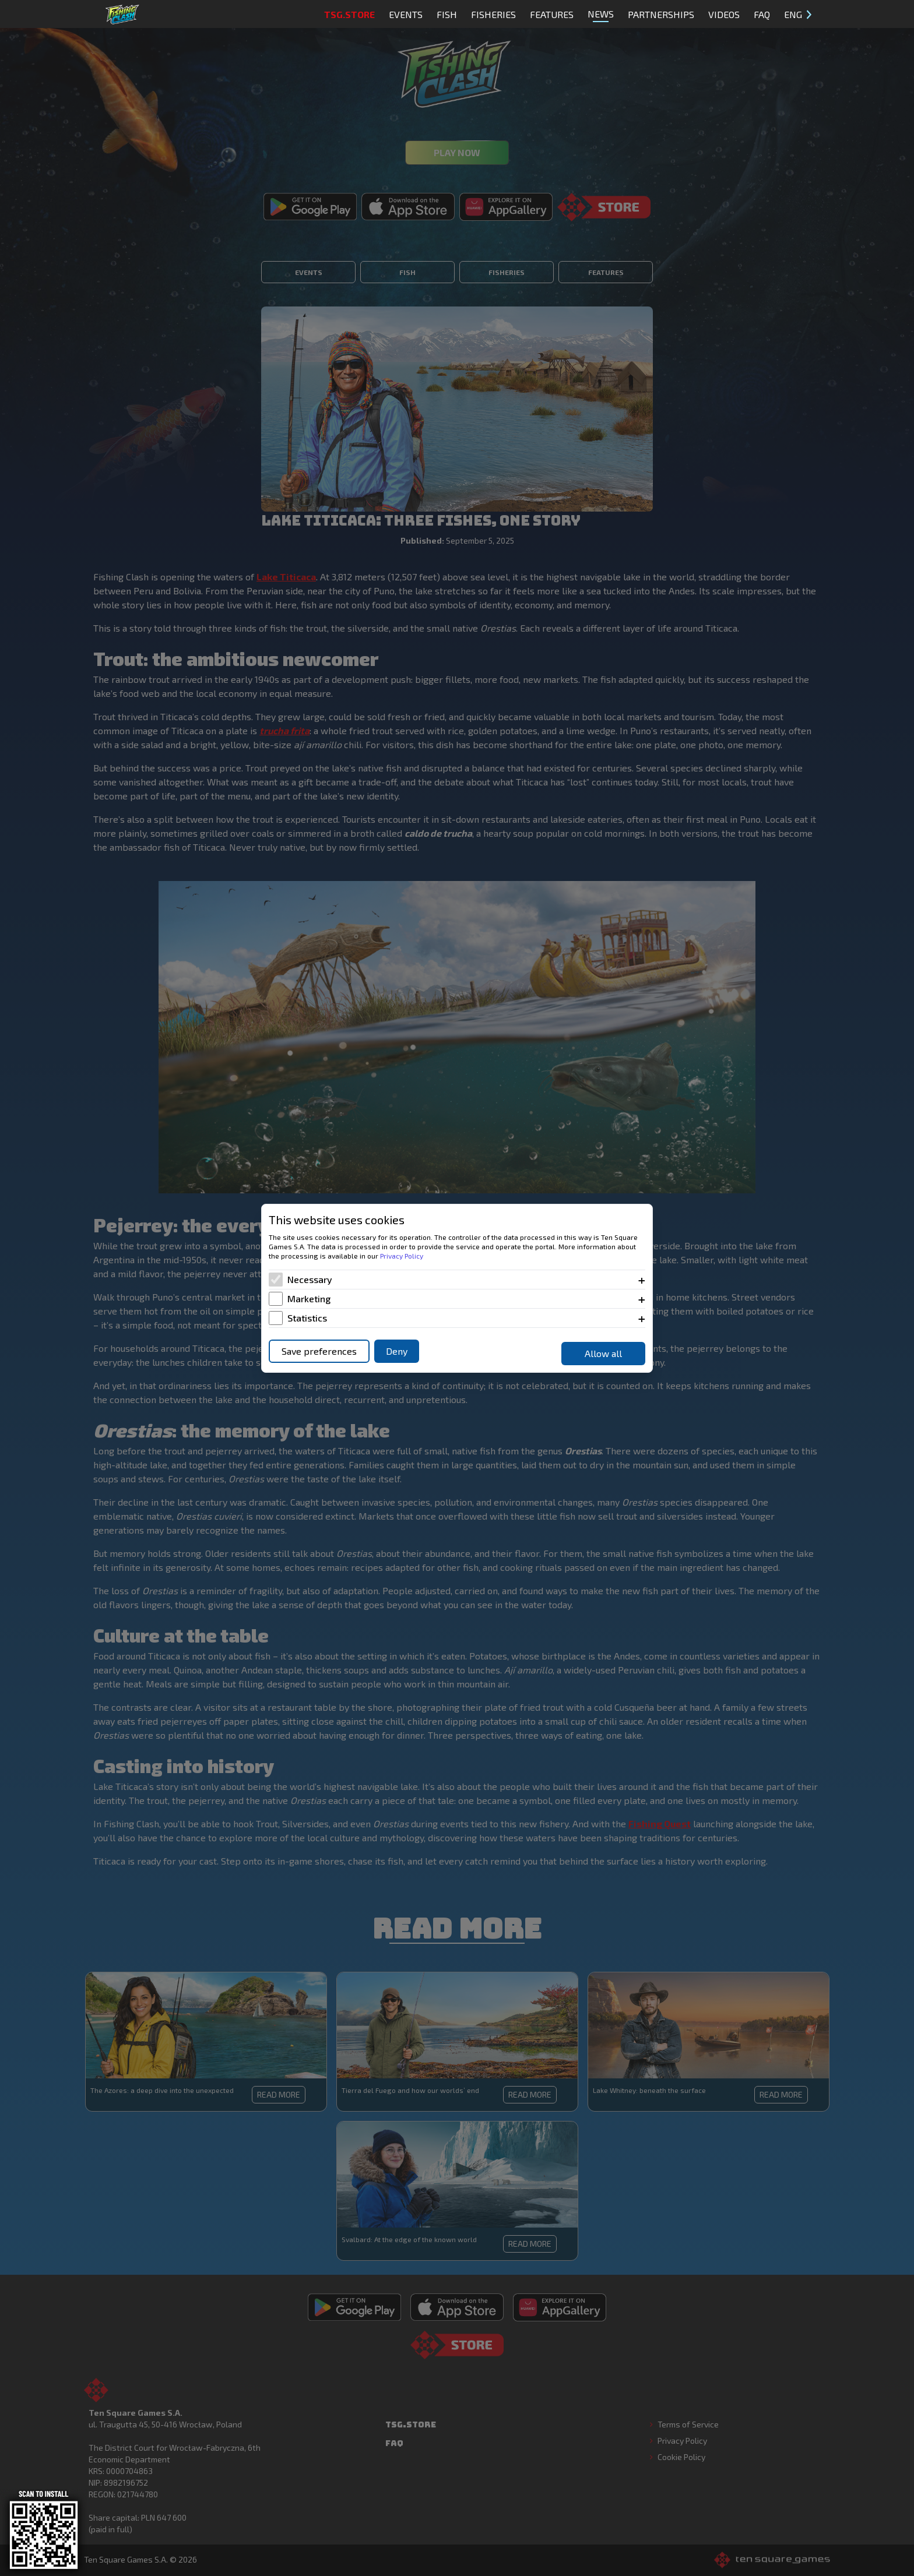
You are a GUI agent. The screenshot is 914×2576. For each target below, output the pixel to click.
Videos (724, 14)
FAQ (762, 14)
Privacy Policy (401, 1256)
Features (552, 14)
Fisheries (493, 14)
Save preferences (319, 1350)
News (601, 15)
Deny (396, 1350)
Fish (447, 14)
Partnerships (661, 14)
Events (406, 14)
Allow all (603, 1353)
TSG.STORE (349, 14)
